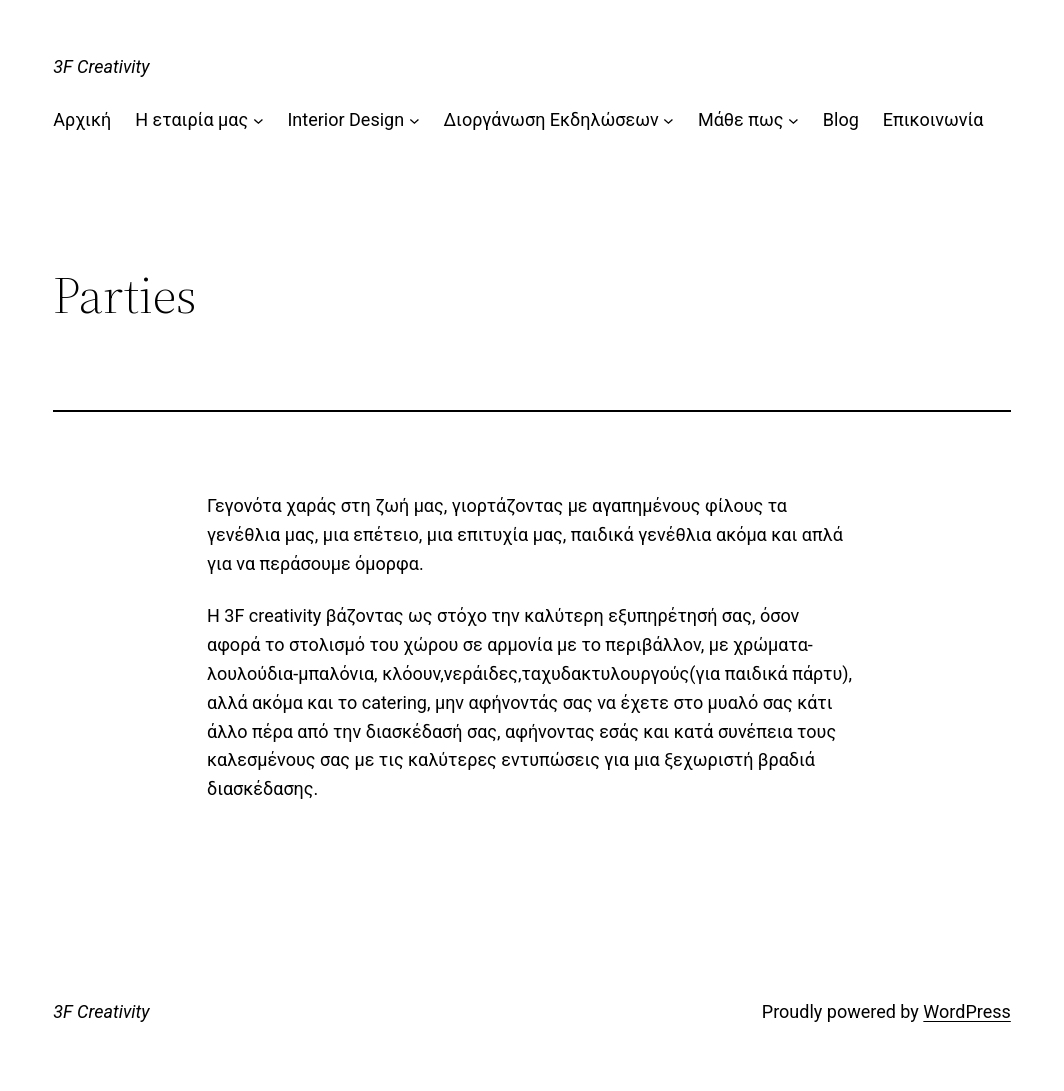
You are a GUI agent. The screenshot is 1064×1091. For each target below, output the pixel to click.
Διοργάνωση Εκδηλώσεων (550, 119)
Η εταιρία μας (191, 119)
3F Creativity (101, 66)
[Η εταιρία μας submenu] (258, 120)
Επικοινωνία (933, 119)
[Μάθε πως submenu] (793, 120)
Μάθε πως (741, 119)
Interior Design (345, 119)
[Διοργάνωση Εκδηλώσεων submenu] (668, 120)
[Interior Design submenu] (414, 120)
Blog (841, 119)
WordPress (966, 1011)
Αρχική (82, 119)
